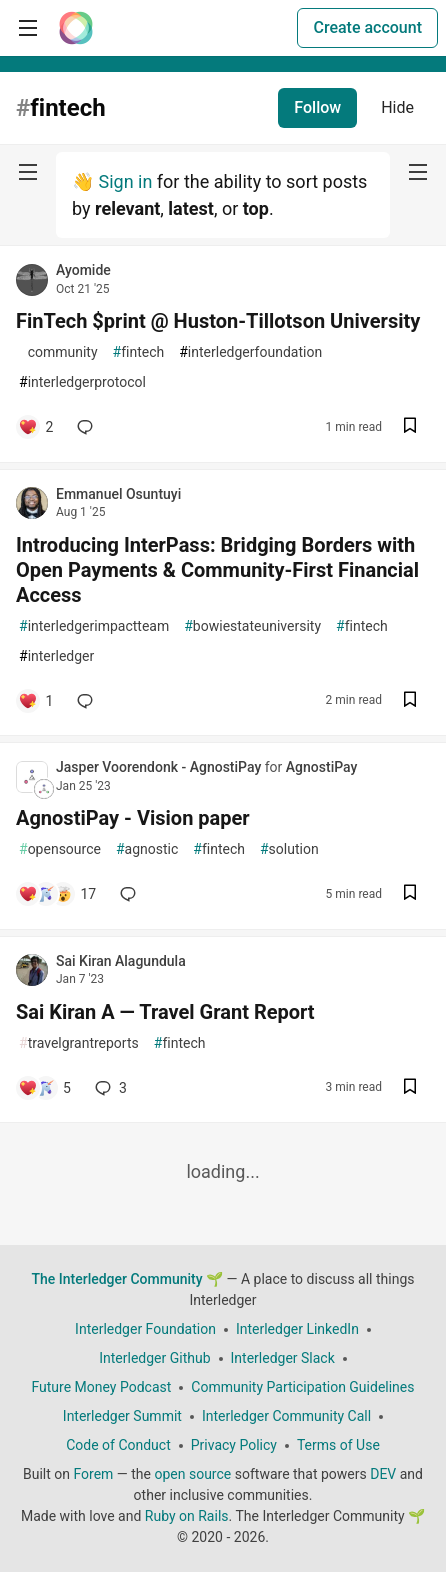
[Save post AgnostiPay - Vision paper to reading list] (410, 894)
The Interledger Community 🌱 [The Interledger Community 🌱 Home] (127, 1279)
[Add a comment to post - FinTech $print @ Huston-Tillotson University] (35, 427)
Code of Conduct (118, 1445)
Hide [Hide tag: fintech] (397, 107)
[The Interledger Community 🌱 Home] (76, 28)
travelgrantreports (79, 1043)
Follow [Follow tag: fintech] (317, 107)
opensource (60, 849)
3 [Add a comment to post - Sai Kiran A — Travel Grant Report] (109, 1088)
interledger (56, 656)
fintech (139, 352)
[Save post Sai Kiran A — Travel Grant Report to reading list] (410, 1088)
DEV (383, 1474)
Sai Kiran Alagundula (121, 961)
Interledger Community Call (286, 1416)
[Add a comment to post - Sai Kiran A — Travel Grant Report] (44, 1088)
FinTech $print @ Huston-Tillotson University (218, 321)
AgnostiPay (322, 767)
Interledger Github (154, 1358)
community (58, 352)
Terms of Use (338, 1445)
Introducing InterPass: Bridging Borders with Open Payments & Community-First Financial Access (217, 570)
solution (289, 849)
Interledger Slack (283, 1358)
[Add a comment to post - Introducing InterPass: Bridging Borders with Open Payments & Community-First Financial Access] (35, 701)
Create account (367, 27)
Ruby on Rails (187, 1516)
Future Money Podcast (101, 1387)
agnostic (147, 849)
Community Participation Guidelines (302, 1387)
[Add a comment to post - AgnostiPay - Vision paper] (57, 894)
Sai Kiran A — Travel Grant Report (165, 1012)
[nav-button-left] (28, 172)
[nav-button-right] (418, 172)
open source (192, 1474)
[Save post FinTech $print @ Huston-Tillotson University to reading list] (410, 427)
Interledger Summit (122, 1416)
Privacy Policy (234, 1445)
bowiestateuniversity (252, 626)
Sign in (125, 181)
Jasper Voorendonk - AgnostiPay (160, 767)
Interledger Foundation (145, 1329)
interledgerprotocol (82, 382)
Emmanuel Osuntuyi (118, 494)
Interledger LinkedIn (297, 1329)
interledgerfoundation (250, 352)
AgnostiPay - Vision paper (133, 818)
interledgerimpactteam (94, 626)
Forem (93, 1474)
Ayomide (83, 270)
